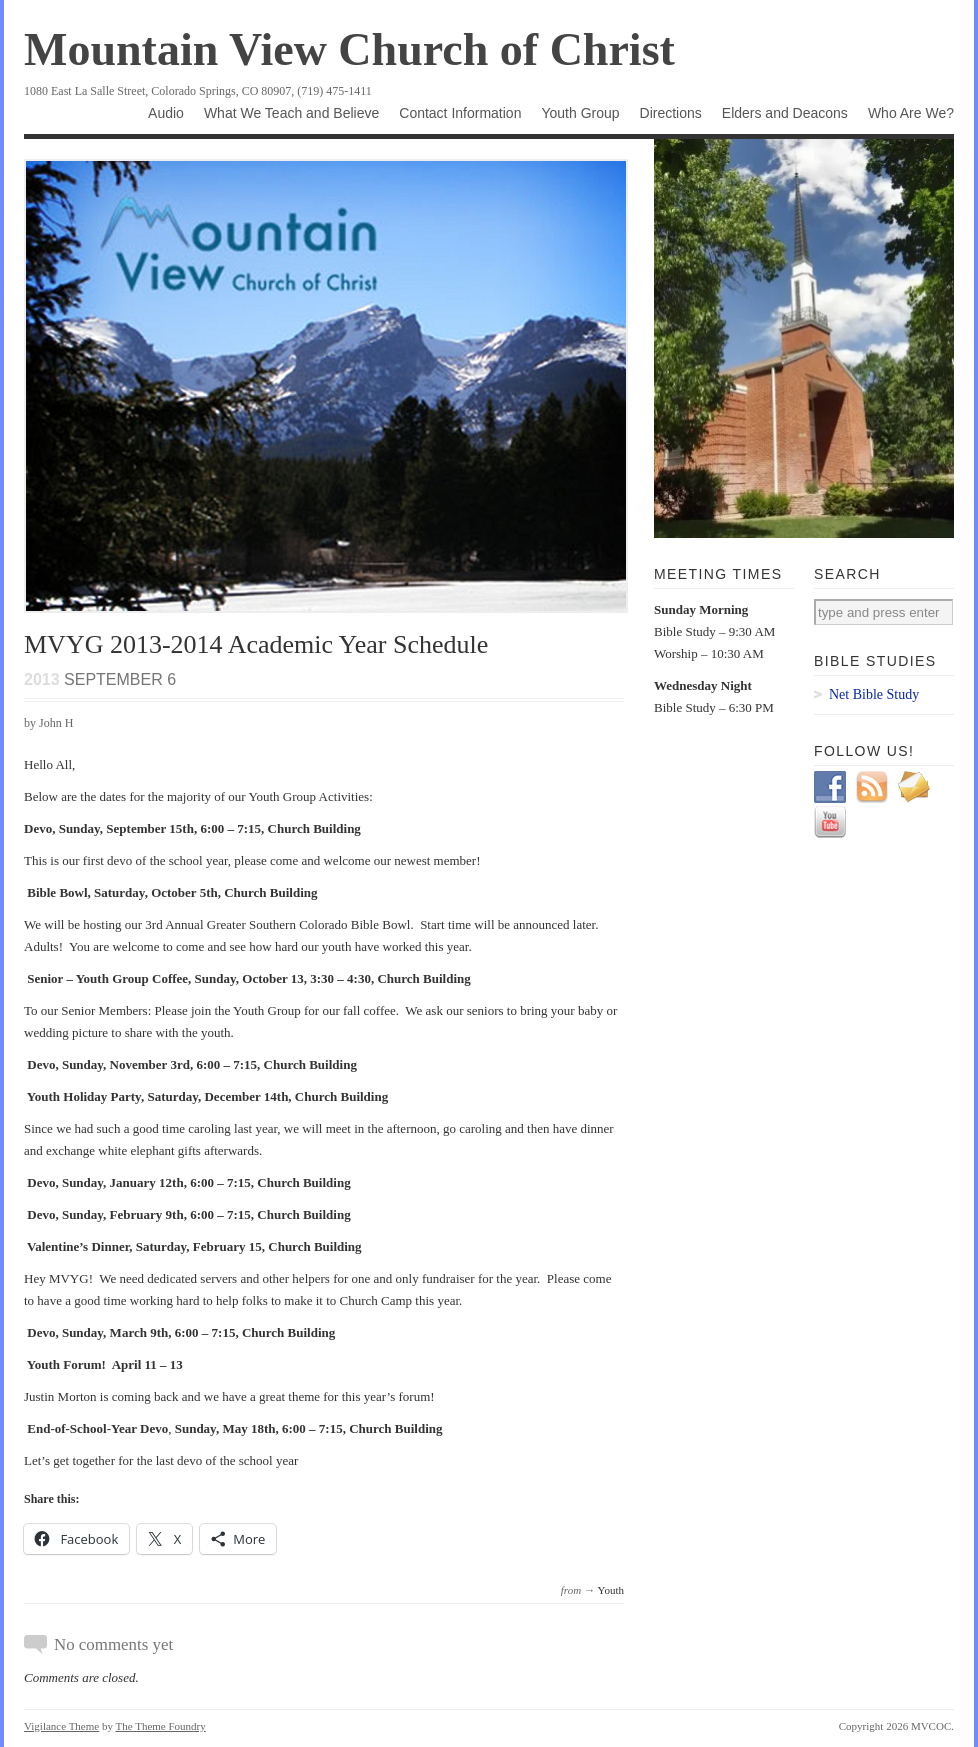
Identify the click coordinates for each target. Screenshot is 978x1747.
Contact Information (460, 113)
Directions (671, 113)
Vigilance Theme (61, 1726)
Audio (166, 113)
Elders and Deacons (785, 113)
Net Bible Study (874, 694)
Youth (611, 1590)
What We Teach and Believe (291, 113)
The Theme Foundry (161, 1726)
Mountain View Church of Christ (349, 49)
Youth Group (580, 113)
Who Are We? (911, 113)
